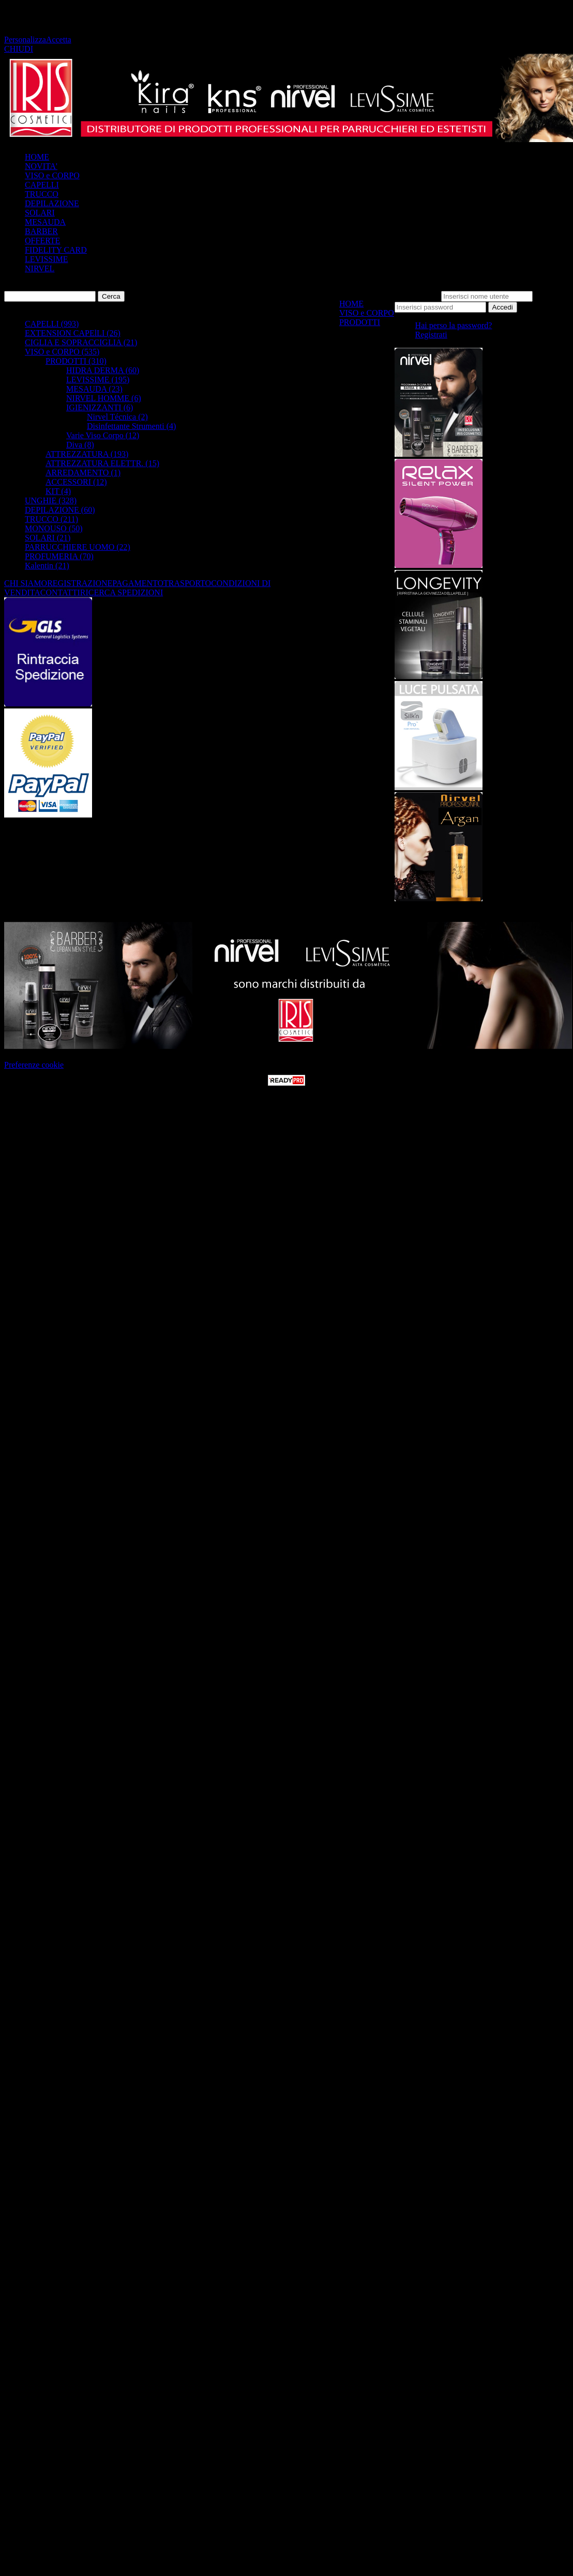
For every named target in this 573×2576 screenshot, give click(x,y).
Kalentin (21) (47, 565)
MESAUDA (45, 222)
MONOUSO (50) (54, 528)
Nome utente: (417, 295)
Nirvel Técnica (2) (117, 416)
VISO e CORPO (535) (62, 351)
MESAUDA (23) (94, 388)
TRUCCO (41, 194)
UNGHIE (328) (51, 500)
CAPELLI (42, 184)
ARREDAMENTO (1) (83, 472)
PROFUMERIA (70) (59, 556)
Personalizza (25, 39)
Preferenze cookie (34, 1064)
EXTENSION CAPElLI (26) (72, 333)
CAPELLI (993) (52, 323)
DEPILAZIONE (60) (60, 509)
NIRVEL (39, 268)
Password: (552, 295)
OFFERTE (42, 240)
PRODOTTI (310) (76, 361)
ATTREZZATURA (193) (87, 454)
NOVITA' (41, 166)
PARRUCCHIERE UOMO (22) (77, 547)
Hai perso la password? (453, 325)
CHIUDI (18, 48)
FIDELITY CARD (56, 249)
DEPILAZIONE (52, 203)
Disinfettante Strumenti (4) (131, 426)
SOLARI (40, 212)
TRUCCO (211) (51, 519)
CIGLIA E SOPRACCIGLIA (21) (81, 342)
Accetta (58, 39)
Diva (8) (80, 444)
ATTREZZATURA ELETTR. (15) (102, 463)
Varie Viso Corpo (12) (102, 435)
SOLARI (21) (47, 537)
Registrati (431, 334)
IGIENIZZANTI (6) (99, 407)
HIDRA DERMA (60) (102, 370)
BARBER (41, 231)
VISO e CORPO (52, 175)
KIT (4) (58, 491)
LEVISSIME (46, 259)
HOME (37, 156)
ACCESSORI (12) (76, 481)
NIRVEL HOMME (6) (103, 398)
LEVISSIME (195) (97, 379)
